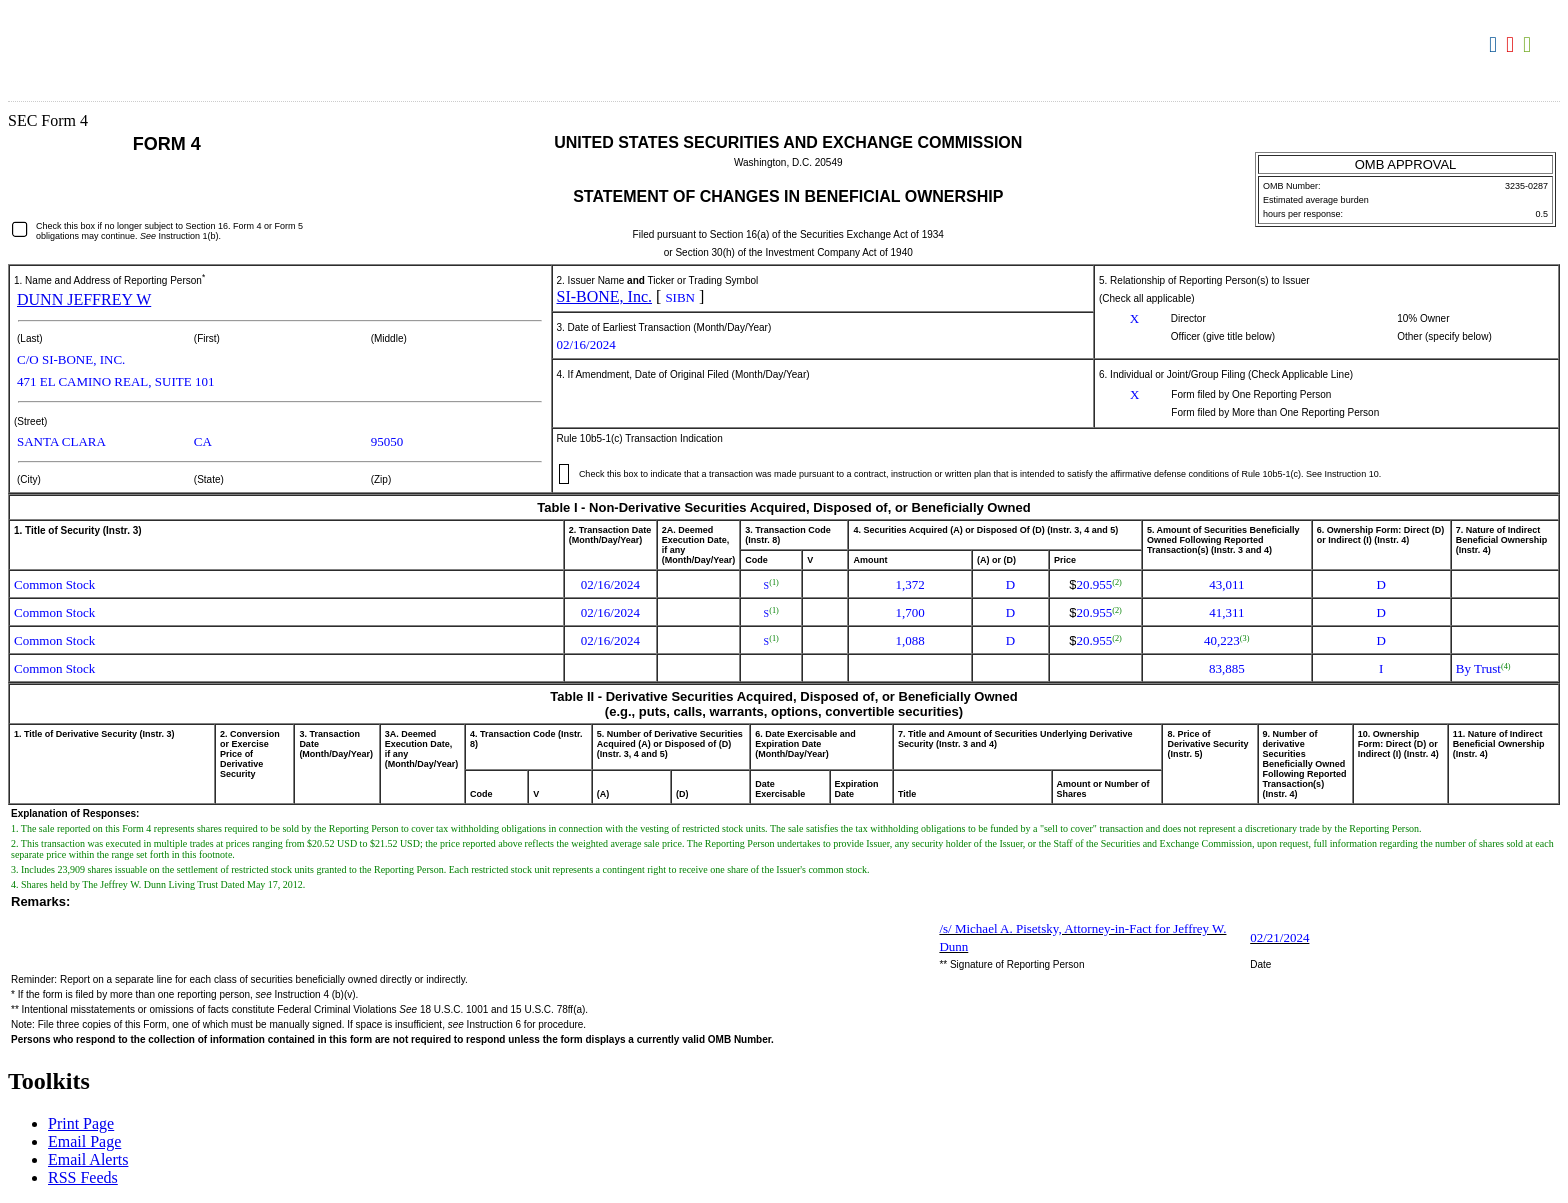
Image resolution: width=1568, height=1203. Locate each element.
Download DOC (1495, 45)
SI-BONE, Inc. (605, 296)
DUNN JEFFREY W (84, 299)
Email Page (84, 1141)
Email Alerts (88, 1159)
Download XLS (1529, 45)
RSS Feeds (83, 1177)
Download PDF (1512, 45)
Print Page (81, 1123)
